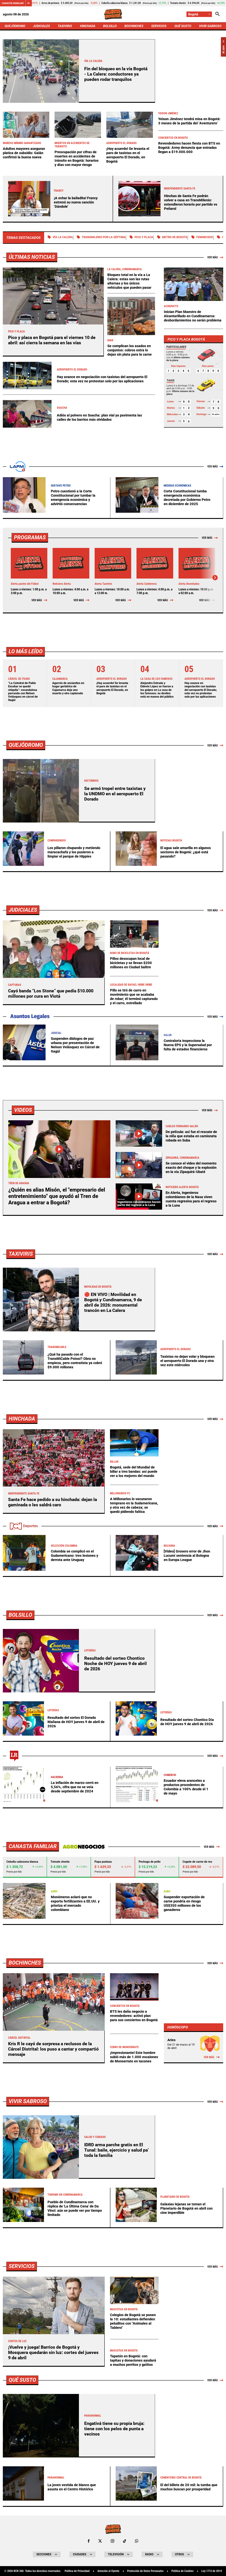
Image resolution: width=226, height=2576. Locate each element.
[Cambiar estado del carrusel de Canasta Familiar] (28, 3)
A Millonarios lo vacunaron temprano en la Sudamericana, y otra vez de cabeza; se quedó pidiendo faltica (134, 1505)
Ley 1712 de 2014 (211, 2571)
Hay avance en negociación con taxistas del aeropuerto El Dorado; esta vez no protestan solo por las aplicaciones (102, 379)
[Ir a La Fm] (17, 466)
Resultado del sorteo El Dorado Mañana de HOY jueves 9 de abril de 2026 (76, 1721)
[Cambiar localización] (199, 14)
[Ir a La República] (14, 1756)
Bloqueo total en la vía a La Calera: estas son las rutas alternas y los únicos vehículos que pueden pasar (129, 281)
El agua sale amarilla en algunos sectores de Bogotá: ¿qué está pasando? (185, 852)
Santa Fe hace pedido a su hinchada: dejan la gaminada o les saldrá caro (52, 1502)
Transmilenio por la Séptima (104, 237)
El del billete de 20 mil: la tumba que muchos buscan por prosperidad (188, 2487)
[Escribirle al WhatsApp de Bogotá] (136, 2541)
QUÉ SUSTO (182, 26)
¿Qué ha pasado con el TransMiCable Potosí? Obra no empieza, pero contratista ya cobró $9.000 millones (74, 1360)
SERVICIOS (158, 26)
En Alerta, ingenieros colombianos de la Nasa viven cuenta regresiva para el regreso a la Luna (191, 1199)
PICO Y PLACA (144, 237)
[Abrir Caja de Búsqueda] (217, 14)
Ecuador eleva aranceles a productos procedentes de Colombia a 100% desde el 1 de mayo (186, 1786)
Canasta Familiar (13, 3)
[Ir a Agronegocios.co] (83, 1847)
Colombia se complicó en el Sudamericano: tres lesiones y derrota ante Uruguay (74, 1555)
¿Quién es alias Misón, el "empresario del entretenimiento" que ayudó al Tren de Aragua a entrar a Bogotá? (56, 1196)
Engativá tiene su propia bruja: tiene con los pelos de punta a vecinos (114, 2429)
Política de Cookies (182, 2571)
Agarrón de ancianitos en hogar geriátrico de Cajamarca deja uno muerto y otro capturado (68, 688)
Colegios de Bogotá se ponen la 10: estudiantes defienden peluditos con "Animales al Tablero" (133, 2321)
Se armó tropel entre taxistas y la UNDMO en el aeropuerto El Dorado (115, 794)
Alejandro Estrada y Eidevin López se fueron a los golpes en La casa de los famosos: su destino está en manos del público (157, 689)
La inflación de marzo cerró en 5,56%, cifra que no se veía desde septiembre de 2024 (74, 1787)
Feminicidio (204, 237)
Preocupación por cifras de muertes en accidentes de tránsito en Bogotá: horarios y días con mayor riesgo (77, 158)
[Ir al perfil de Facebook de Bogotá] (89, 2541)
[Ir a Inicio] (113, 14)
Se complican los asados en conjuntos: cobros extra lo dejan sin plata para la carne (129, 350)
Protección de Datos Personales (145, 2571)
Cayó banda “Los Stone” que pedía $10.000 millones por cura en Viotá (50, 993)
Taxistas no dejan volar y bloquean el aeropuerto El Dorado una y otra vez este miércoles (187, 1360)
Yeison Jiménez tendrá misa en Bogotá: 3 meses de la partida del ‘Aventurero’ (189, 121)
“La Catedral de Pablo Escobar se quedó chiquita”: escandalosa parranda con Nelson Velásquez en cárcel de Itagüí (23, 691)
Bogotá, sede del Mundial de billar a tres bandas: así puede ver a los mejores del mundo (133, 1471)
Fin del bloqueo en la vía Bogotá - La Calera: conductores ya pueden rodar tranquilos (115, 74)
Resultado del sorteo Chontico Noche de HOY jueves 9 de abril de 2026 (115, 1663)
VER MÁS (39, 600)
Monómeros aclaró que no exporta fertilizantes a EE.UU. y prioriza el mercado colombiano (75, 1903)
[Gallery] (113, 575)
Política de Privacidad (77, 2571)
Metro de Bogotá (174, 237)
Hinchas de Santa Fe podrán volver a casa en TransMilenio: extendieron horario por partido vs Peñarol (190, 202)
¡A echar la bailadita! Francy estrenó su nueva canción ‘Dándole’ (76, 202)
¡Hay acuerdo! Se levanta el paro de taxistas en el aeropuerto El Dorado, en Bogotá (127, 154)
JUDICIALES (41, 26)
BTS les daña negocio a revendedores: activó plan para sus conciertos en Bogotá (134, 2015)
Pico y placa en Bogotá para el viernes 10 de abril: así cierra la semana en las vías (52, 340)
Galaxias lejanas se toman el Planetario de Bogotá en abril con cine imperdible (186, 2208)
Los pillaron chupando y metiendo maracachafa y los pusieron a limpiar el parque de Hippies (73, 852)
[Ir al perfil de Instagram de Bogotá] (112, 2541)
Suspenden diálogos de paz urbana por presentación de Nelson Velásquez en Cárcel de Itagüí (75, 1044)
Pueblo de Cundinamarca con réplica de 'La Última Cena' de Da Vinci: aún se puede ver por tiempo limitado (74, 2208)
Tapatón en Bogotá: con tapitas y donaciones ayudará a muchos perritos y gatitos (133, 2360)
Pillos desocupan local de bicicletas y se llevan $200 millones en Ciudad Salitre (131, 962)
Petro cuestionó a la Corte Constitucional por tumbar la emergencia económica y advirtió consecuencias (73, 497)
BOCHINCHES (133, 26)
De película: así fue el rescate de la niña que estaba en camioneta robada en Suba (191, 1136)
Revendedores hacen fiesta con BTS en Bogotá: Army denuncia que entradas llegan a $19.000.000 (189, 147)
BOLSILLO (110, 26)
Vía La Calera (63, 237)
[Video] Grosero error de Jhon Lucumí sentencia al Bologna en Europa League (187, 1555)
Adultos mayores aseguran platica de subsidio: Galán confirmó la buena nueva (24, 152)
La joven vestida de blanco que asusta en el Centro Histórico (71, 2487)
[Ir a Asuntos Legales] (29, 1016)
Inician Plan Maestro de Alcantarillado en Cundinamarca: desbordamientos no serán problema (192, 316)
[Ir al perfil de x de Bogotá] (100, 2541)
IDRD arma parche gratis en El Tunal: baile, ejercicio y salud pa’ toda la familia (116, 2150)
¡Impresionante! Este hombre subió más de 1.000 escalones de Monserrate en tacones (134, 2057)
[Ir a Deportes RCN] (23, 1526)
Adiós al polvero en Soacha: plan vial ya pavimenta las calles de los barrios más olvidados (99, 417)
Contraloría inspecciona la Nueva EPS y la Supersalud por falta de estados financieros (188, 1045)
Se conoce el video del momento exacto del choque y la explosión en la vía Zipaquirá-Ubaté (191, 1167)
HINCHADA (87, 26)
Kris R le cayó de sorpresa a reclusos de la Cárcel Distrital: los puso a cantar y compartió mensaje (53, 2049)
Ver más (215, 257)
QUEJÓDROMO (15, 26)
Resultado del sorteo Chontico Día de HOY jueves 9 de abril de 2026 (187, 1722)
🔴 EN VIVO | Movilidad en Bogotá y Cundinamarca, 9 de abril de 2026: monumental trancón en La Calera (113, 1302)
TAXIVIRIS (65, 26)
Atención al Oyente (108, 2571)
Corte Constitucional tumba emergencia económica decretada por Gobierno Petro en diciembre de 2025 (187, 497)
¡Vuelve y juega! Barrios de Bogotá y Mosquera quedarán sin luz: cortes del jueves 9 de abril (53, 2352)
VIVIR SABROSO (210, 26)
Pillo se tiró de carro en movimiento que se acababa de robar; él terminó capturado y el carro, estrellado (134, 996)
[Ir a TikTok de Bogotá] (124, 2541)
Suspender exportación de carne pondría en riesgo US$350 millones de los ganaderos (184, 1903)
